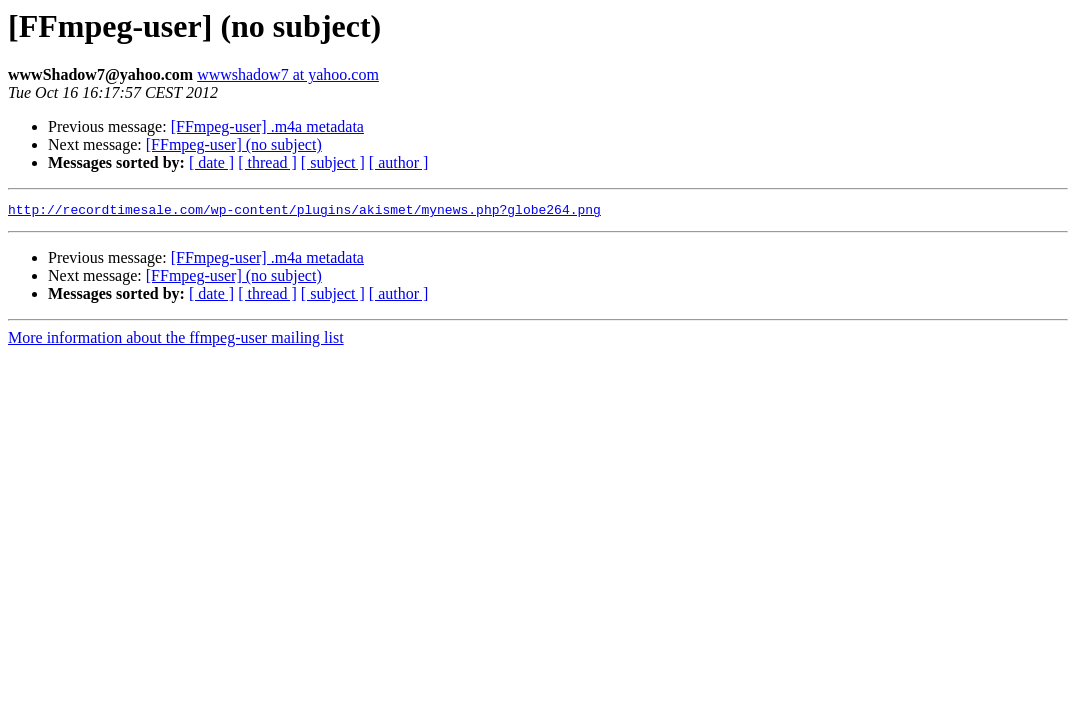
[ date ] (211, 162)
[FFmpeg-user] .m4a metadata (267, 126)
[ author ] (399, 162)
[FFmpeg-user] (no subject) (234, 144)
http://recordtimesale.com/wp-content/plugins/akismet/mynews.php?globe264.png (304, 212)
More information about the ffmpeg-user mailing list (176, 340)
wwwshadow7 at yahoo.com (288, 74)
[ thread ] (267, 162)
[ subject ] (333, 162)
